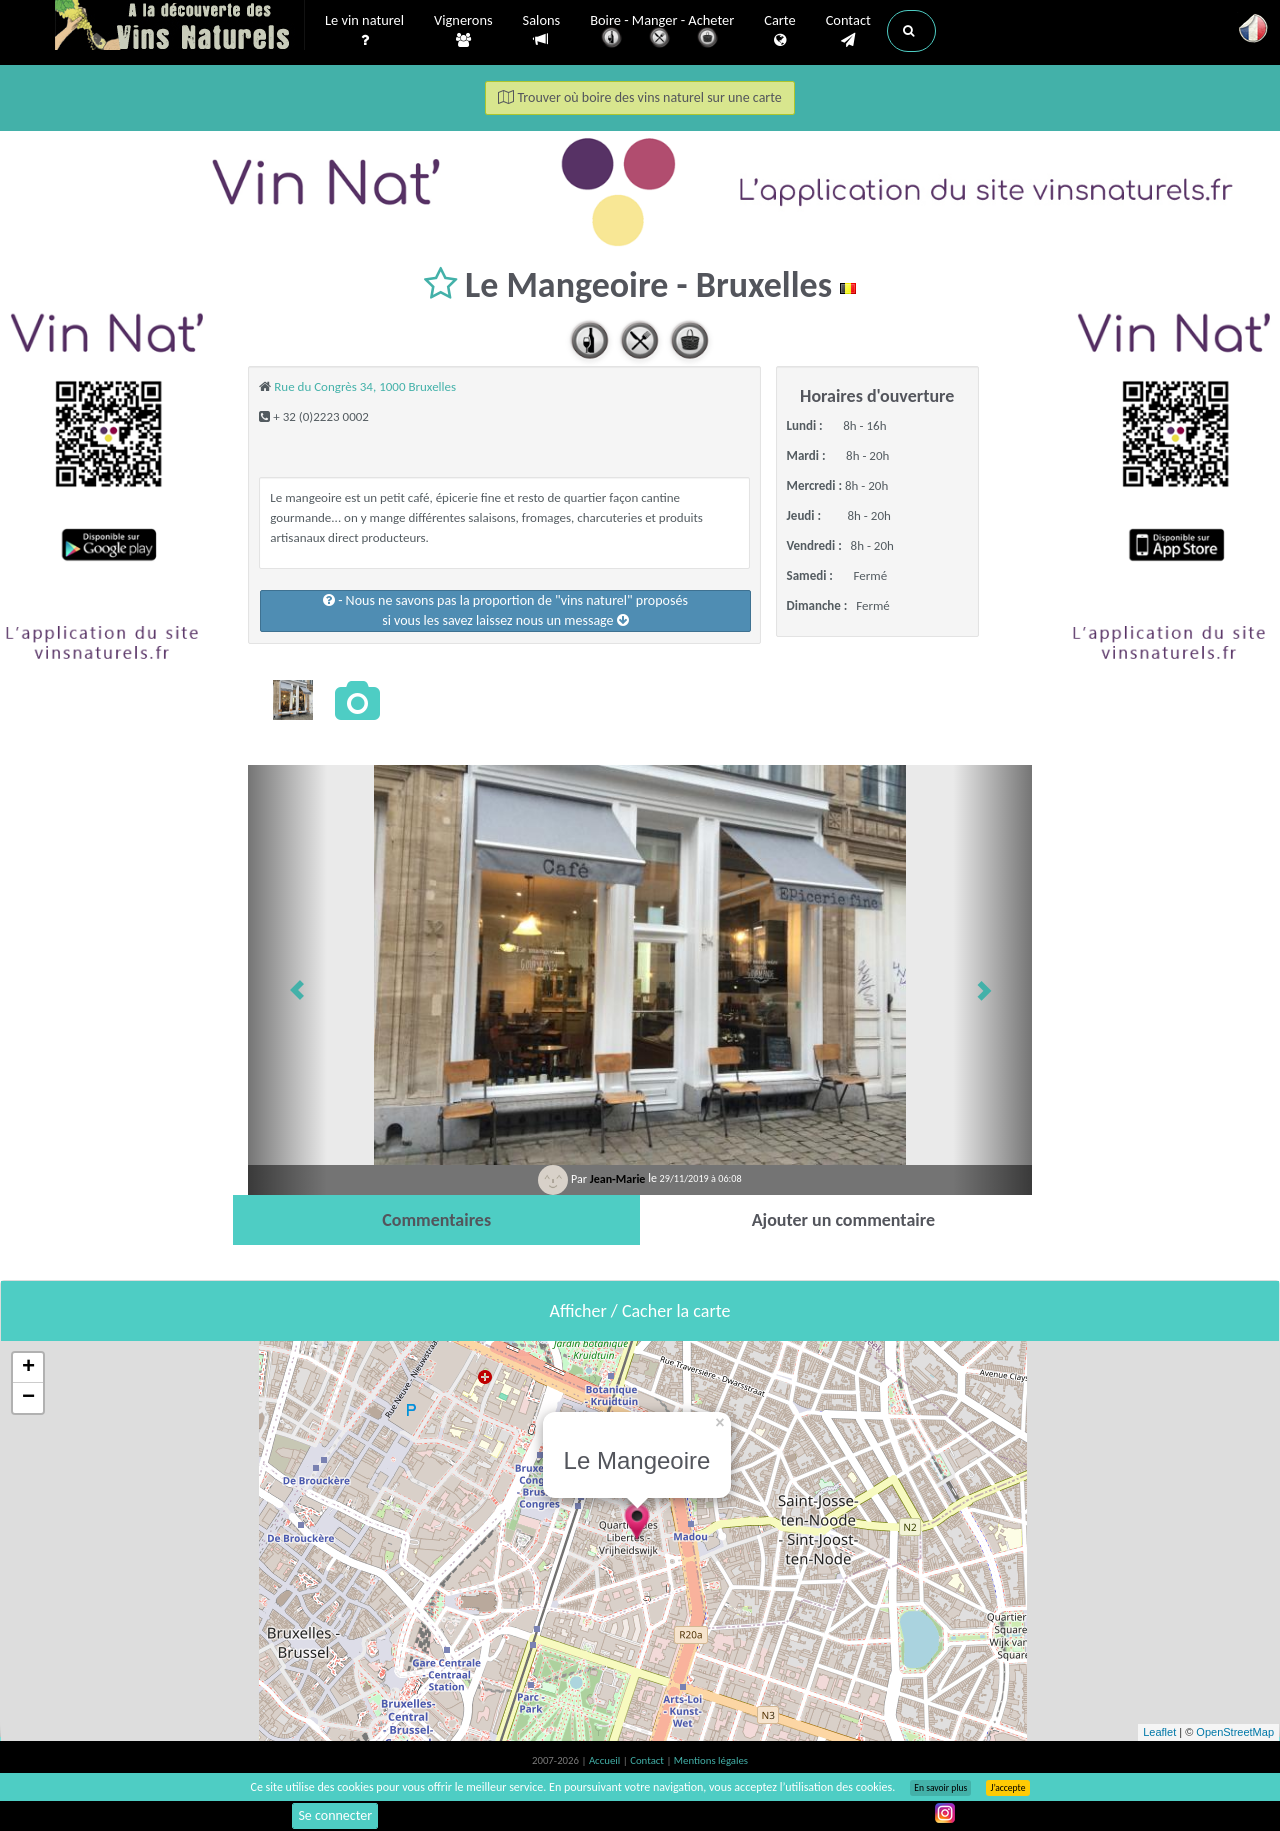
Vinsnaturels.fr (180, 27)
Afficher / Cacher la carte (640, 1311)
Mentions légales (711, 1760)
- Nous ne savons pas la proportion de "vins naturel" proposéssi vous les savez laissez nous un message (505, 610)
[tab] (436, 1220)
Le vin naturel (364, 31)
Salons (542, 30)
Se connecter (335, 1815)
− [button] (28, 1398)
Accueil (606, 1760)
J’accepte (1007, 1788)
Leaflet (1159, 1732)
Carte (779, 31)
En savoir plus (940, 1788)
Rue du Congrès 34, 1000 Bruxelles (365, 386)
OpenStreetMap (1235, 1732)
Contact (848, 31)
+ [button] (28, 1368)
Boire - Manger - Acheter (662, 32)
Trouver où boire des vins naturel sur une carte (640, 97)
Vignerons (463, 31)
